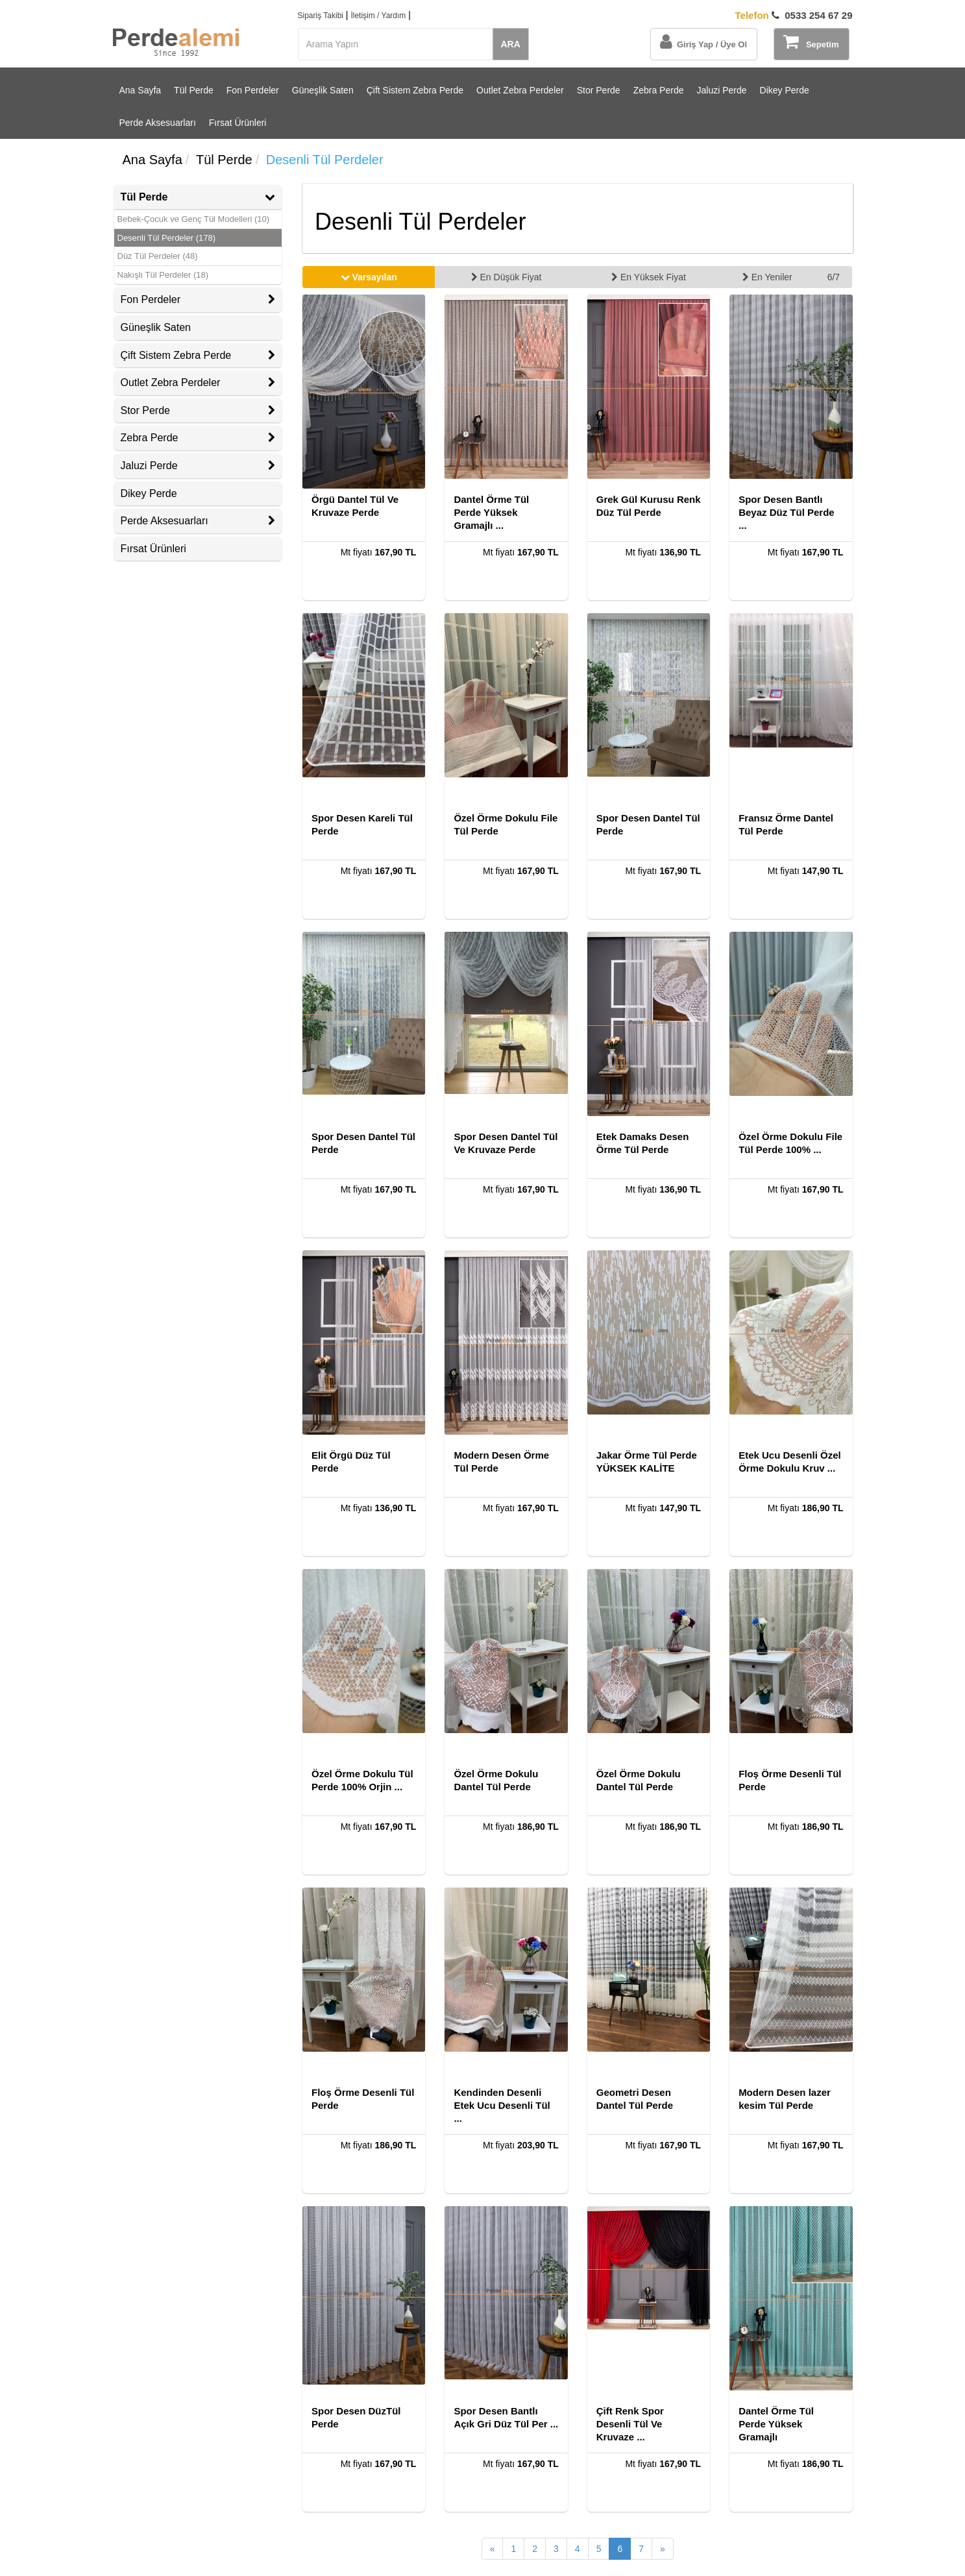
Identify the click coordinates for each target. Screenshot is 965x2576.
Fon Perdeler (252, 90)
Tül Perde (194, 90)
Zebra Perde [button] (198, 437)
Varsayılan (369, 277)
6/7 (833, 277)
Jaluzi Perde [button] (198, 465)
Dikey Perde (784, 90)
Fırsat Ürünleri (238, 122)
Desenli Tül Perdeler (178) (166, 238)
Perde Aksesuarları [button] (198, 520)
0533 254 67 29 (794, 15)
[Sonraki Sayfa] (663, 2549)
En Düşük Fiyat (506, 277)
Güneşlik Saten (323, 90)
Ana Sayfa (140, 90)
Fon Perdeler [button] (198, 299)
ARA (510, 44)
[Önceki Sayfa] (493, 2549)
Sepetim (810, 41)
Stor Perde (598, 90)
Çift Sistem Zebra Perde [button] (198, 355)
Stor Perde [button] (198, 410)
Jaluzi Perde (721, 90)
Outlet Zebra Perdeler (520, 90)
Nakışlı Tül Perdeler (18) (163, 275)
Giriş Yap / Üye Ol (703, 41)
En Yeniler (767, 277)
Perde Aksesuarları (157, 122)
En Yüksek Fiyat (648, 277)
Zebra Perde (658, 90)
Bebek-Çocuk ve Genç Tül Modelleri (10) (193, 219)
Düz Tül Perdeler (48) (157, 256)
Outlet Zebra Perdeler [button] (198, 382)
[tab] (198, 197)
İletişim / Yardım (378, 15)
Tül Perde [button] (198, 196)
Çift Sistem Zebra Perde (415, 90)
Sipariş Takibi (320, 15)
